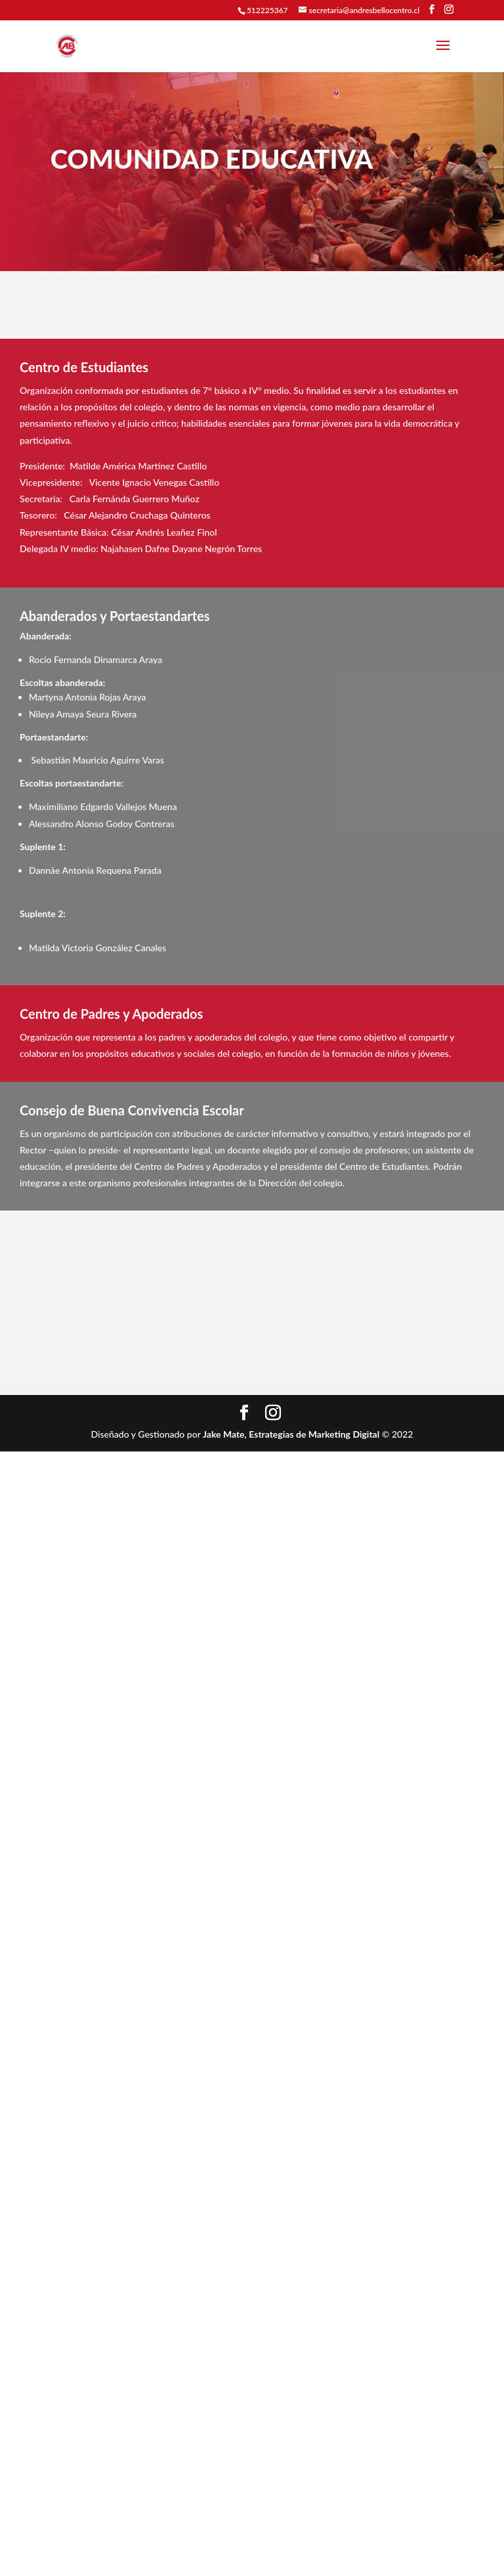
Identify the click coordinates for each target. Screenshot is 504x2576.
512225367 (267, 10)
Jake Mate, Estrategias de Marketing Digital (291, 1434)
